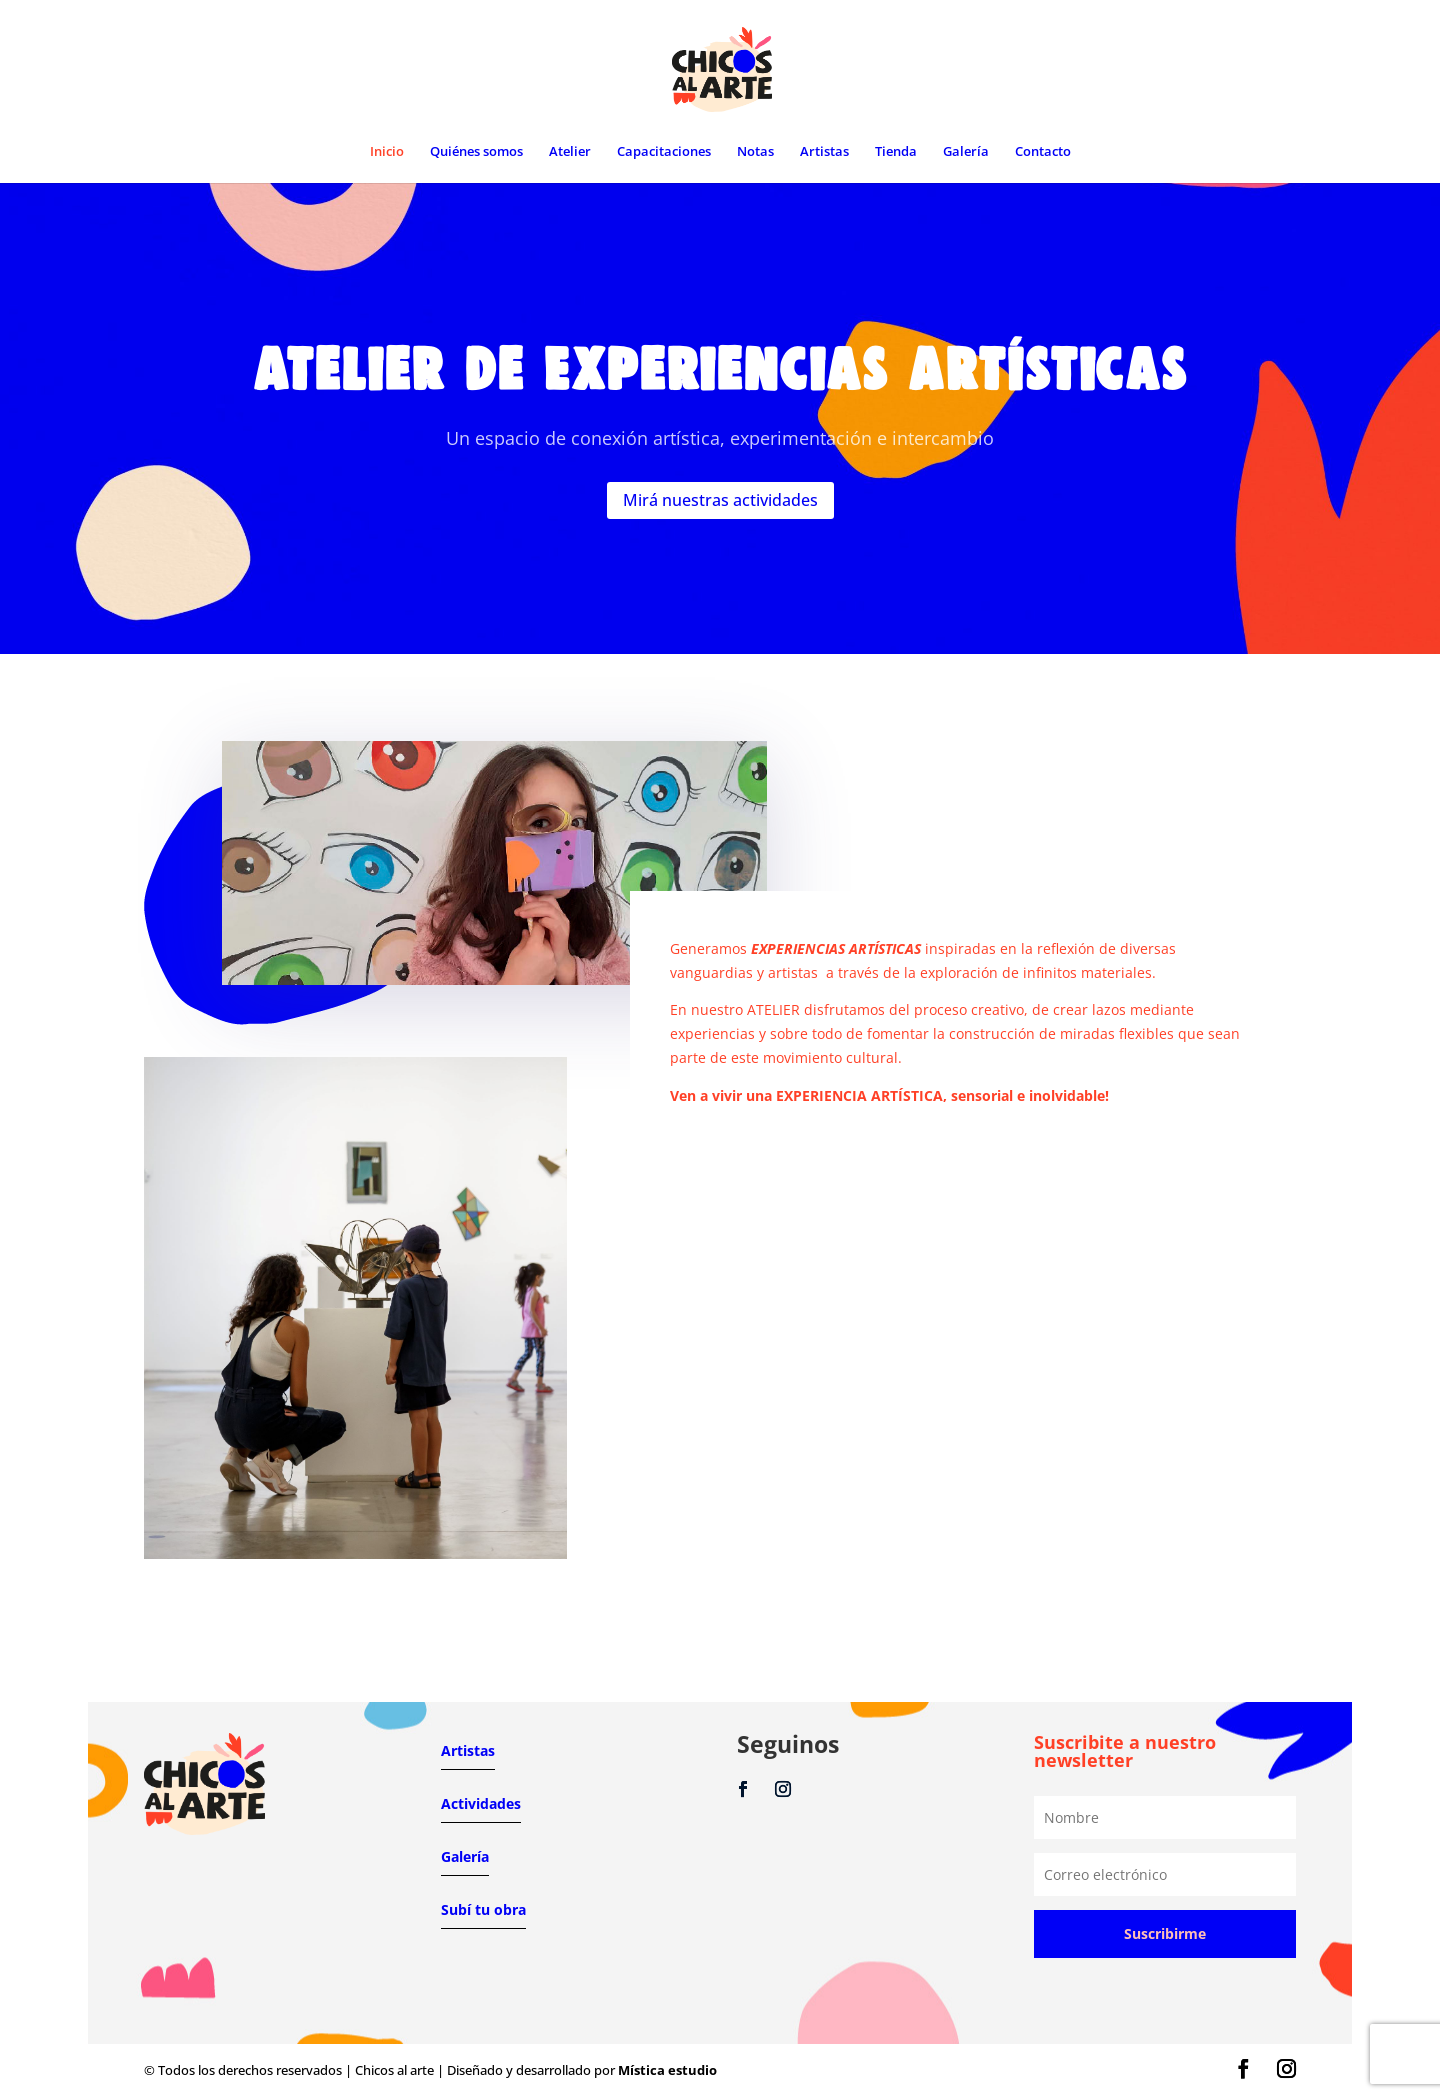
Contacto (1043, 152)
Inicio (387, 152)
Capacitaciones (664, 152)
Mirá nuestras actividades (720, 494)
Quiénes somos (476, 152)
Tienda (896, 152)
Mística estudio (667, 2070)
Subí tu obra (483, 1909)
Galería (966, 152)
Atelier (570, 152)
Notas (755, 152)
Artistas (824, 152)
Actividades (481, 1803)
